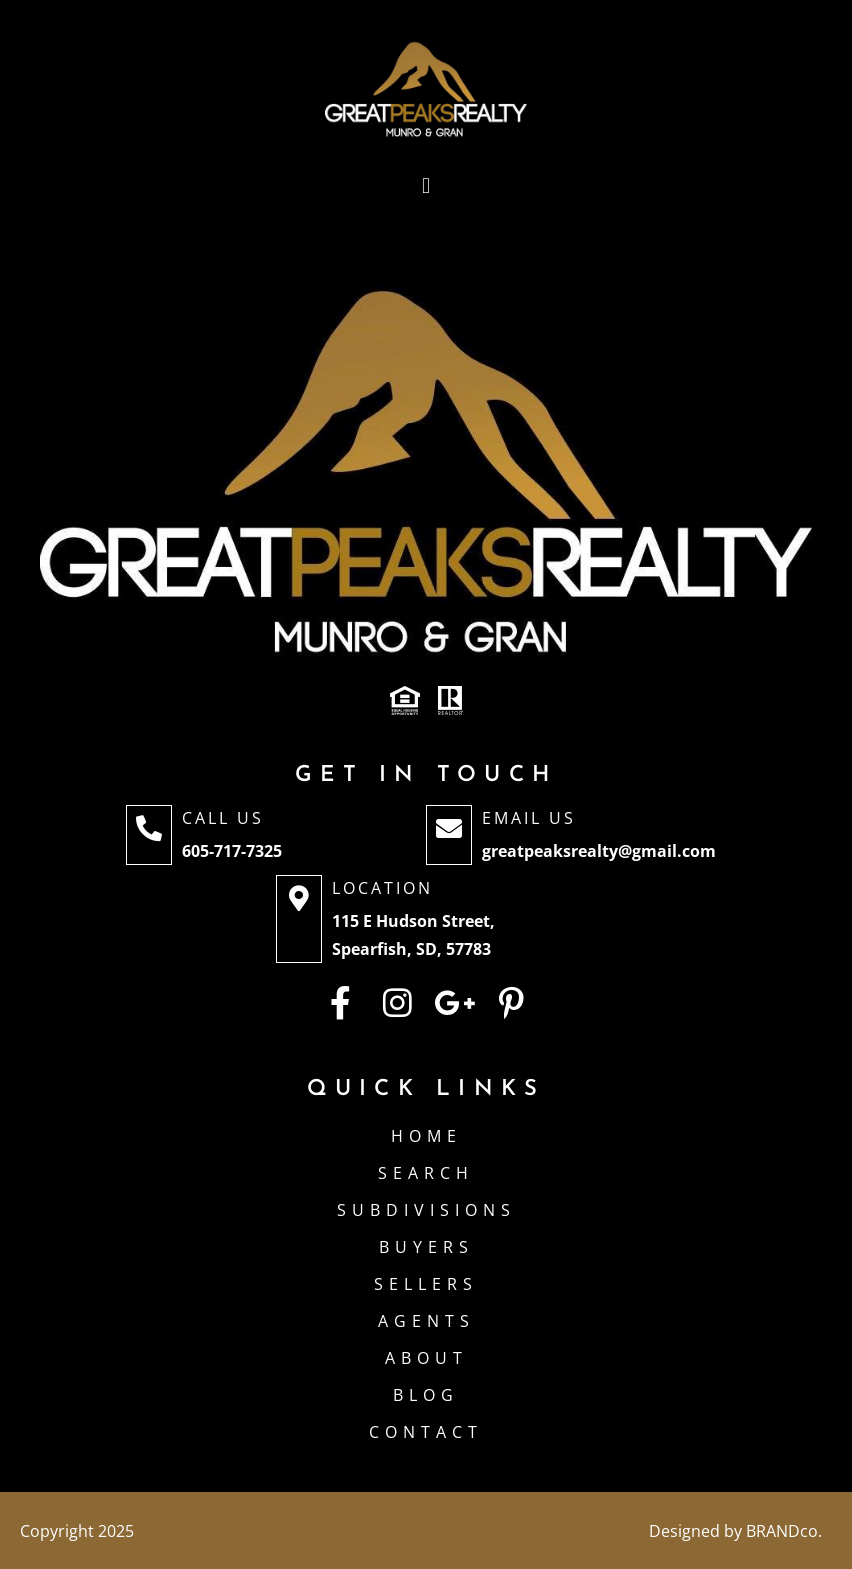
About (426, 1358)
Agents (426, 1321)
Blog (426, 1395)
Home (426, 1136)
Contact (426, 1432)
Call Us (223, 818)
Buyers (426, 1247)
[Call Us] (149, 835)
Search (426, 1173)
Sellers (426, 1284)
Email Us (529, 818)
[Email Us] (449, 835)
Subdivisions (426, 1210)
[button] (425, 186)
